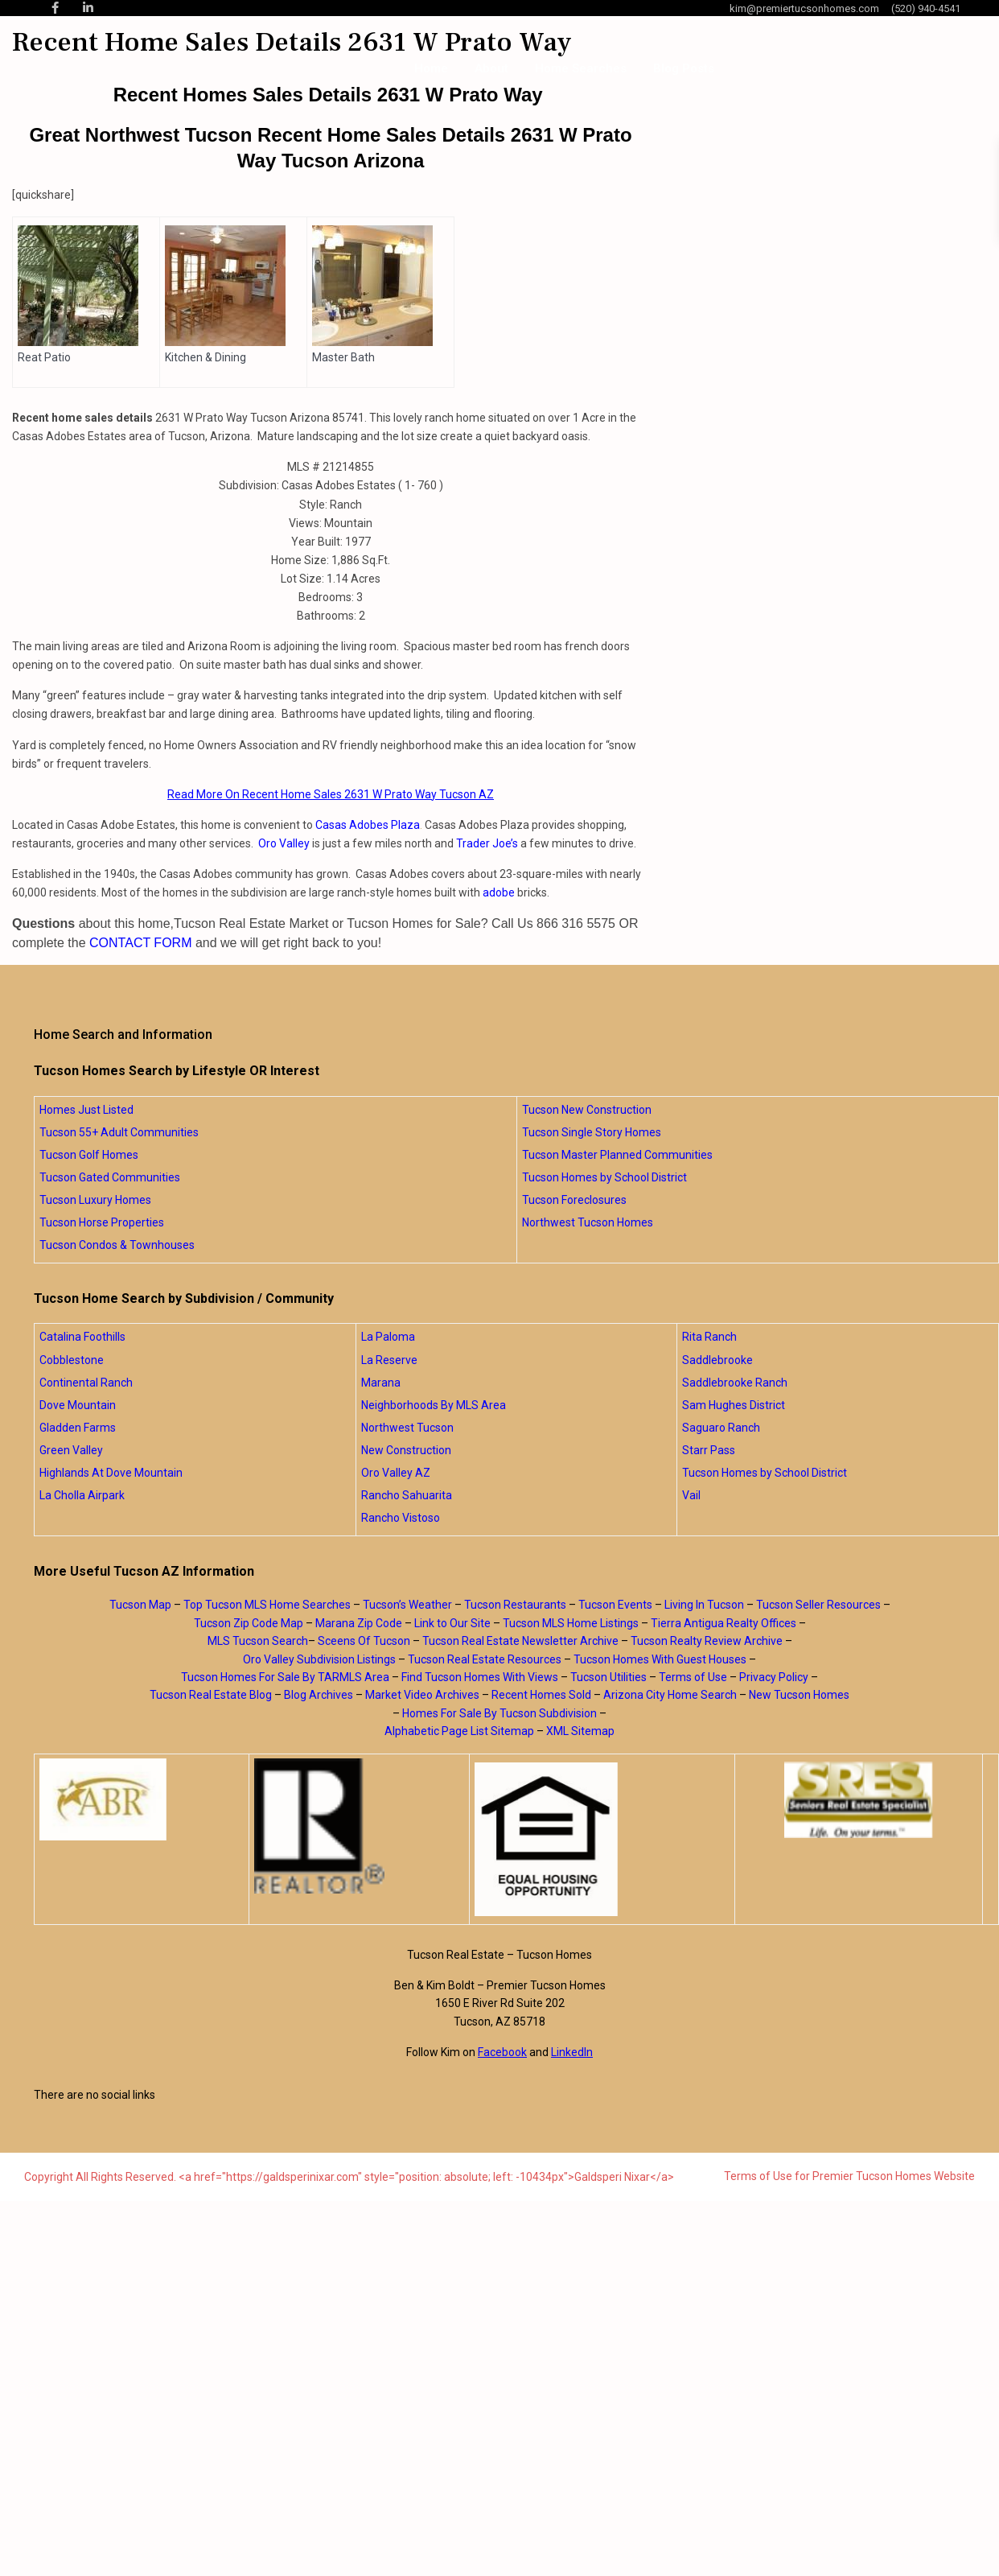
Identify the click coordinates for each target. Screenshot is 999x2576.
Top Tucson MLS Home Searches (267, 1604)
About (491, 68)
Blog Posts (683, 68)
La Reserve (389, 1360)
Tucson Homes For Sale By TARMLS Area (285, 1677)
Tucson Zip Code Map (248, 1623)
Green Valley (71, 1450)
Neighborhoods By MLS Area (433, 1405)
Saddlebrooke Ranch (734, 1382)
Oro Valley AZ (395, 1472)
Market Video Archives (422, 1694)
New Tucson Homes (799, 1694)
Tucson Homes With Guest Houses (660, 1659)
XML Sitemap (580, 1731)
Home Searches (581, 68)
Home (431, 68)
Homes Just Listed (86, 1109)
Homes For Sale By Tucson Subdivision (499, 1713)
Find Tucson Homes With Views (479, 1677)
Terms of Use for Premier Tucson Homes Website (849, 2176)
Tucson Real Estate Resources (484, 1659)
